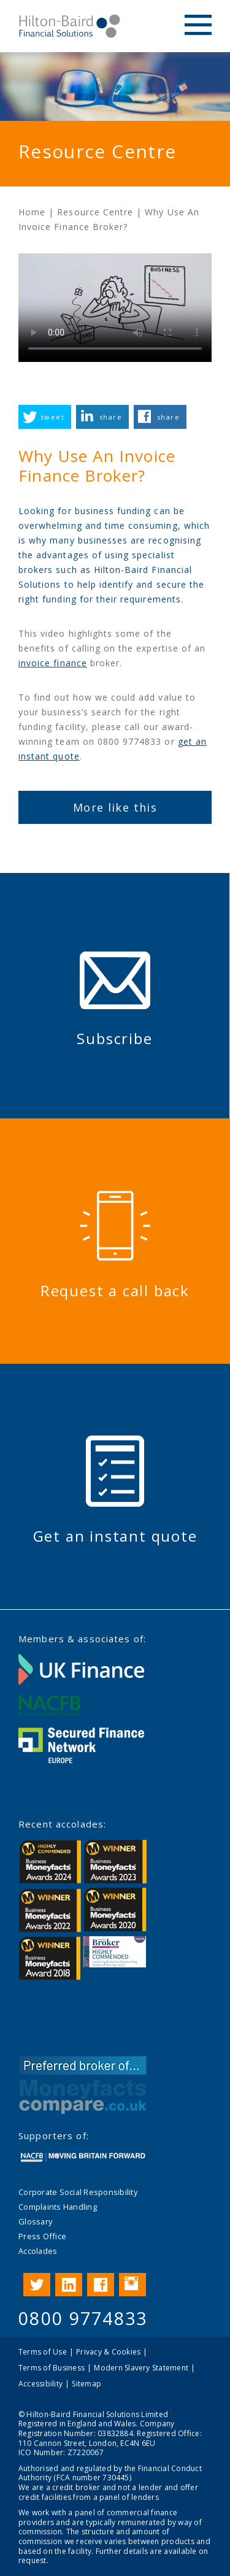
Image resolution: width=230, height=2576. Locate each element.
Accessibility (40, 2383)
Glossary (35, 2221)
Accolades (37, 2250)
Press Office (42, 2236)
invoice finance (52, 663)
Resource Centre (95, 212)
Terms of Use (42, 2352)
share (110, 416)
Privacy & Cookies (108, 2352)
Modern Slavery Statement (141, 2368)
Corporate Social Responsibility (77, 2191)
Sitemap (86, 2383)
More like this (115, 807)
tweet (52, 416)
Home (31, 212)
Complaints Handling (57, 2206)
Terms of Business (51, 2368)
